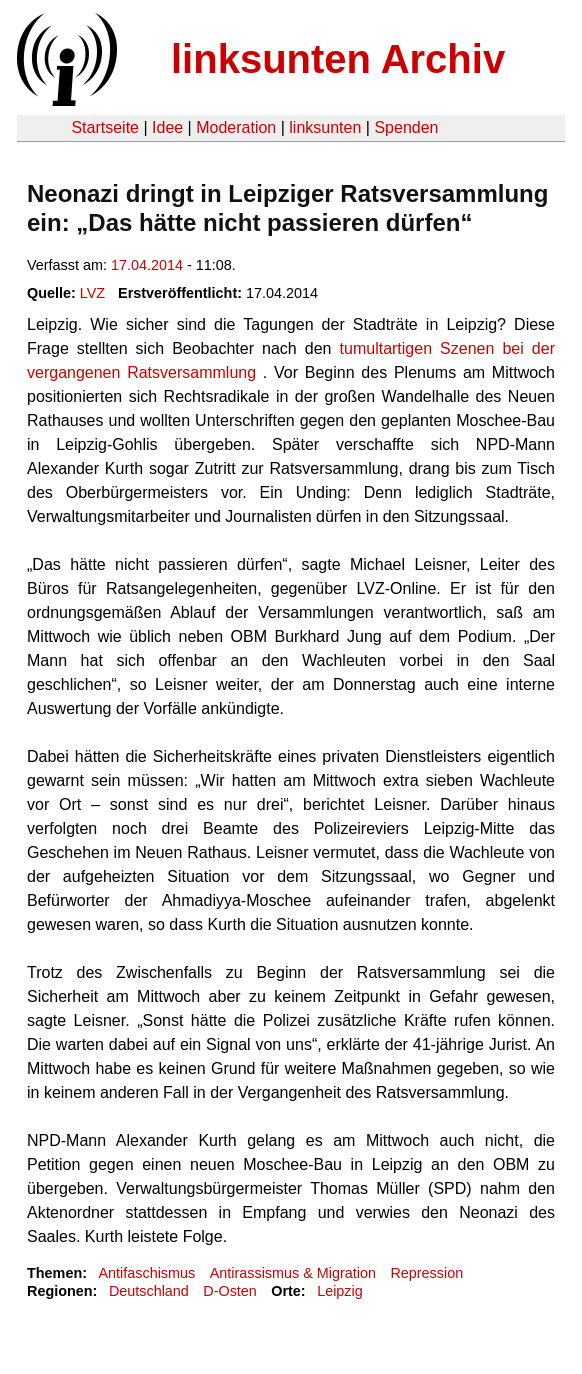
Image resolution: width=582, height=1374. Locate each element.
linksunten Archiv (338, 59)
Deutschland (149, 1291)
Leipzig (340, 1291)
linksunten (325, 127)
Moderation (236, 127)
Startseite (105, 127)
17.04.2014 (147, 265)
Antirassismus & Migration (293, 1273)
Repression (426, 1273)
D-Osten (230, 1291)
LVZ (92, 293)
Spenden (406, 127)
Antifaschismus (146, 1273)
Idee (167, 127)
